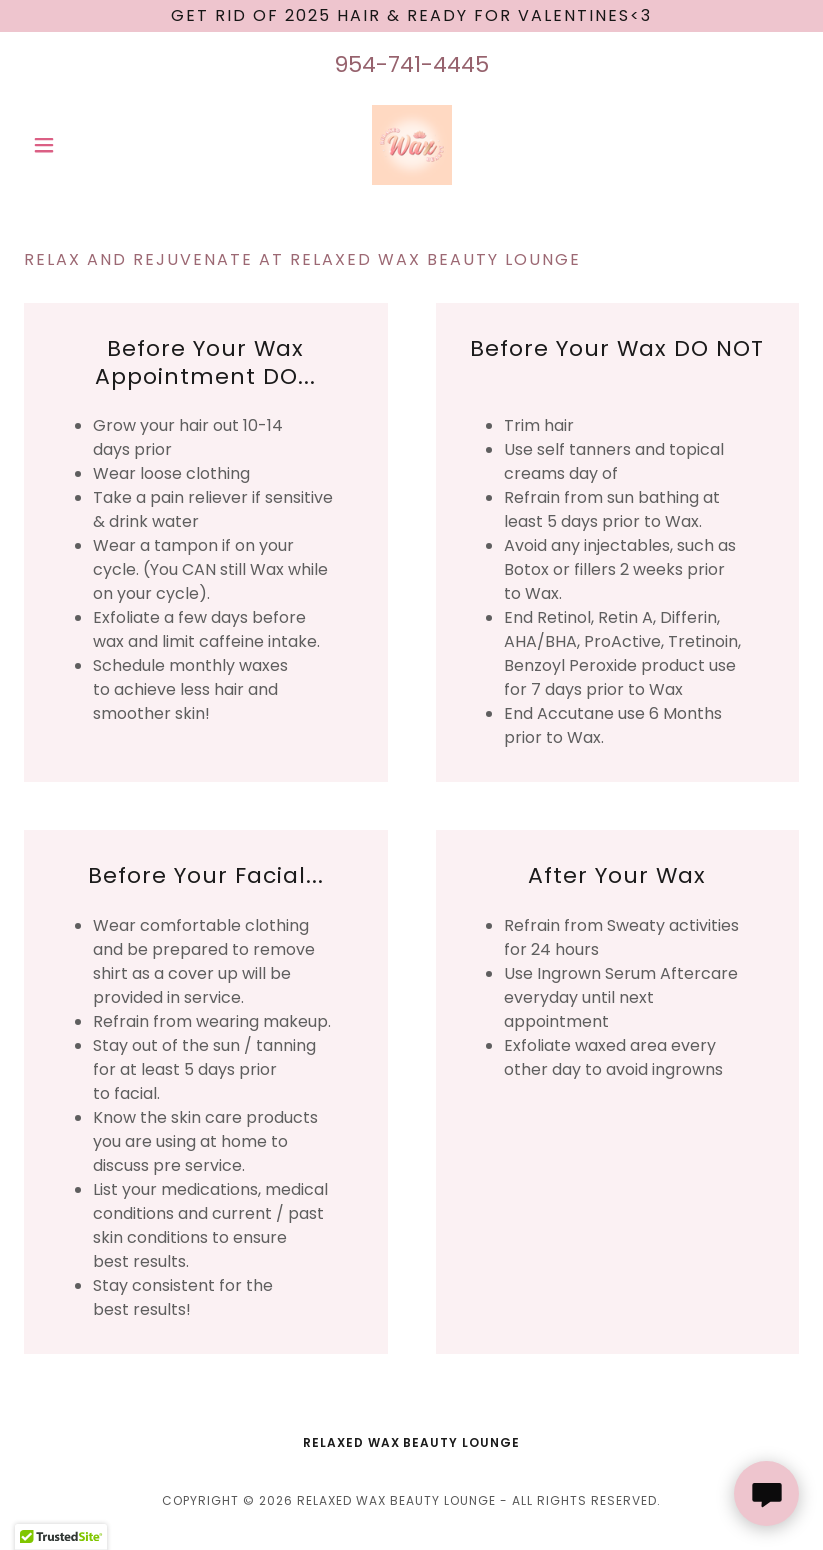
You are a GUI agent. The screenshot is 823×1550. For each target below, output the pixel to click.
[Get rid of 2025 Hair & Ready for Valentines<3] (411, 16)
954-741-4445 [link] (411, 64)
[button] (82, 145)
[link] (411, 145)
